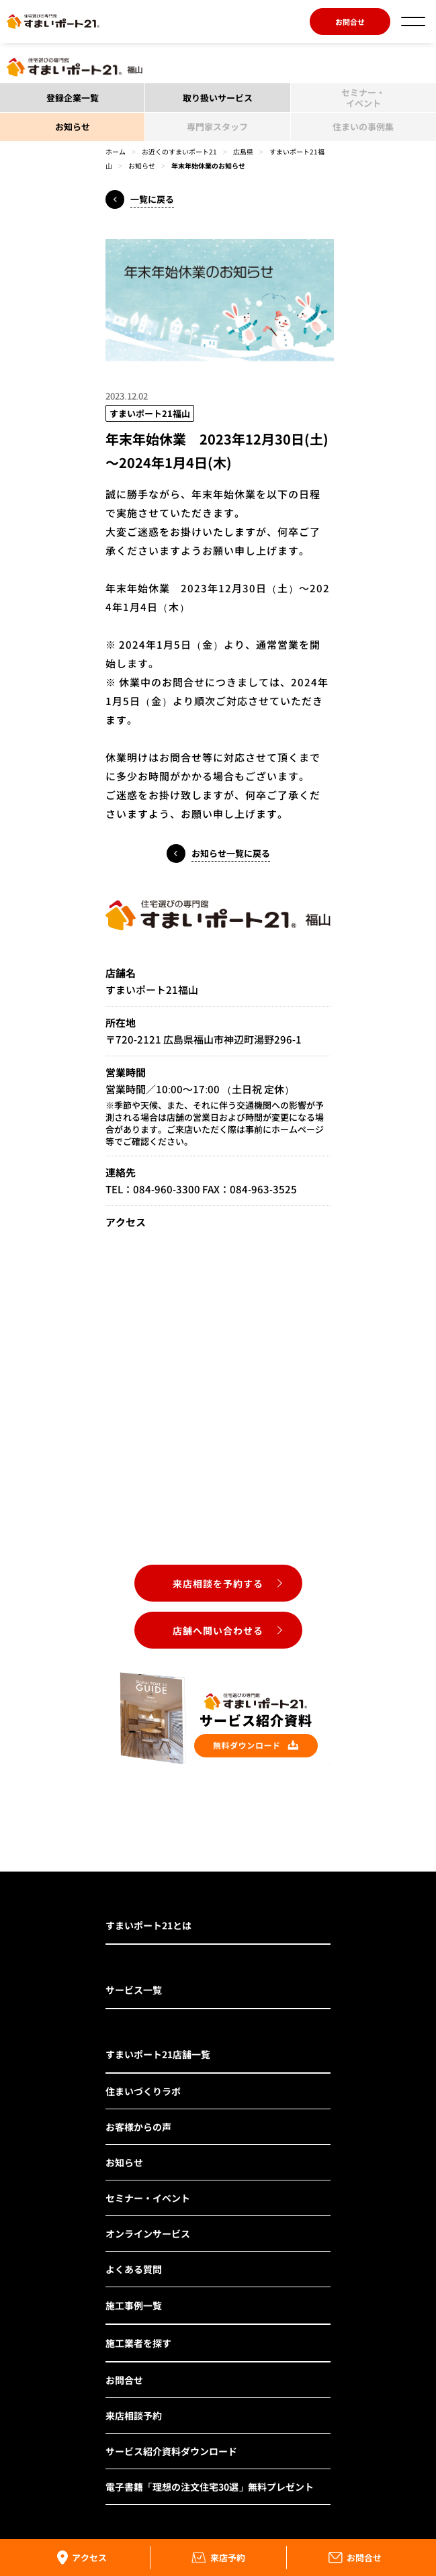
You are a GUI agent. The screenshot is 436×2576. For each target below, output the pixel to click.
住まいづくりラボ (143, 2091)
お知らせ (72, 126)
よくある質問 (133, 2269)
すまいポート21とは (148, 1925)
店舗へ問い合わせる (218, 1630)
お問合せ (350, 21)
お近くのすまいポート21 (179, 151)
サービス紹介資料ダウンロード (171, 2451)
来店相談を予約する (218, 1583)
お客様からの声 (138, 2126)
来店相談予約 (133, 2415)
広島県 (243, 151)
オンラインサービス (147, 2233)
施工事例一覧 (133, 2305)
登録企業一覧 (72, 97)
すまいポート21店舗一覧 (157, 2054)
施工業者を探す (138, 2343)
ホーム (115, 151)
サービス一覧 (133, 1989)
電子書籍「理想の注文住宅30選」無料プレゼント (209, 2486)
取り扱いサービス (218, 97)
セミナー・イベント (147, 2198)
